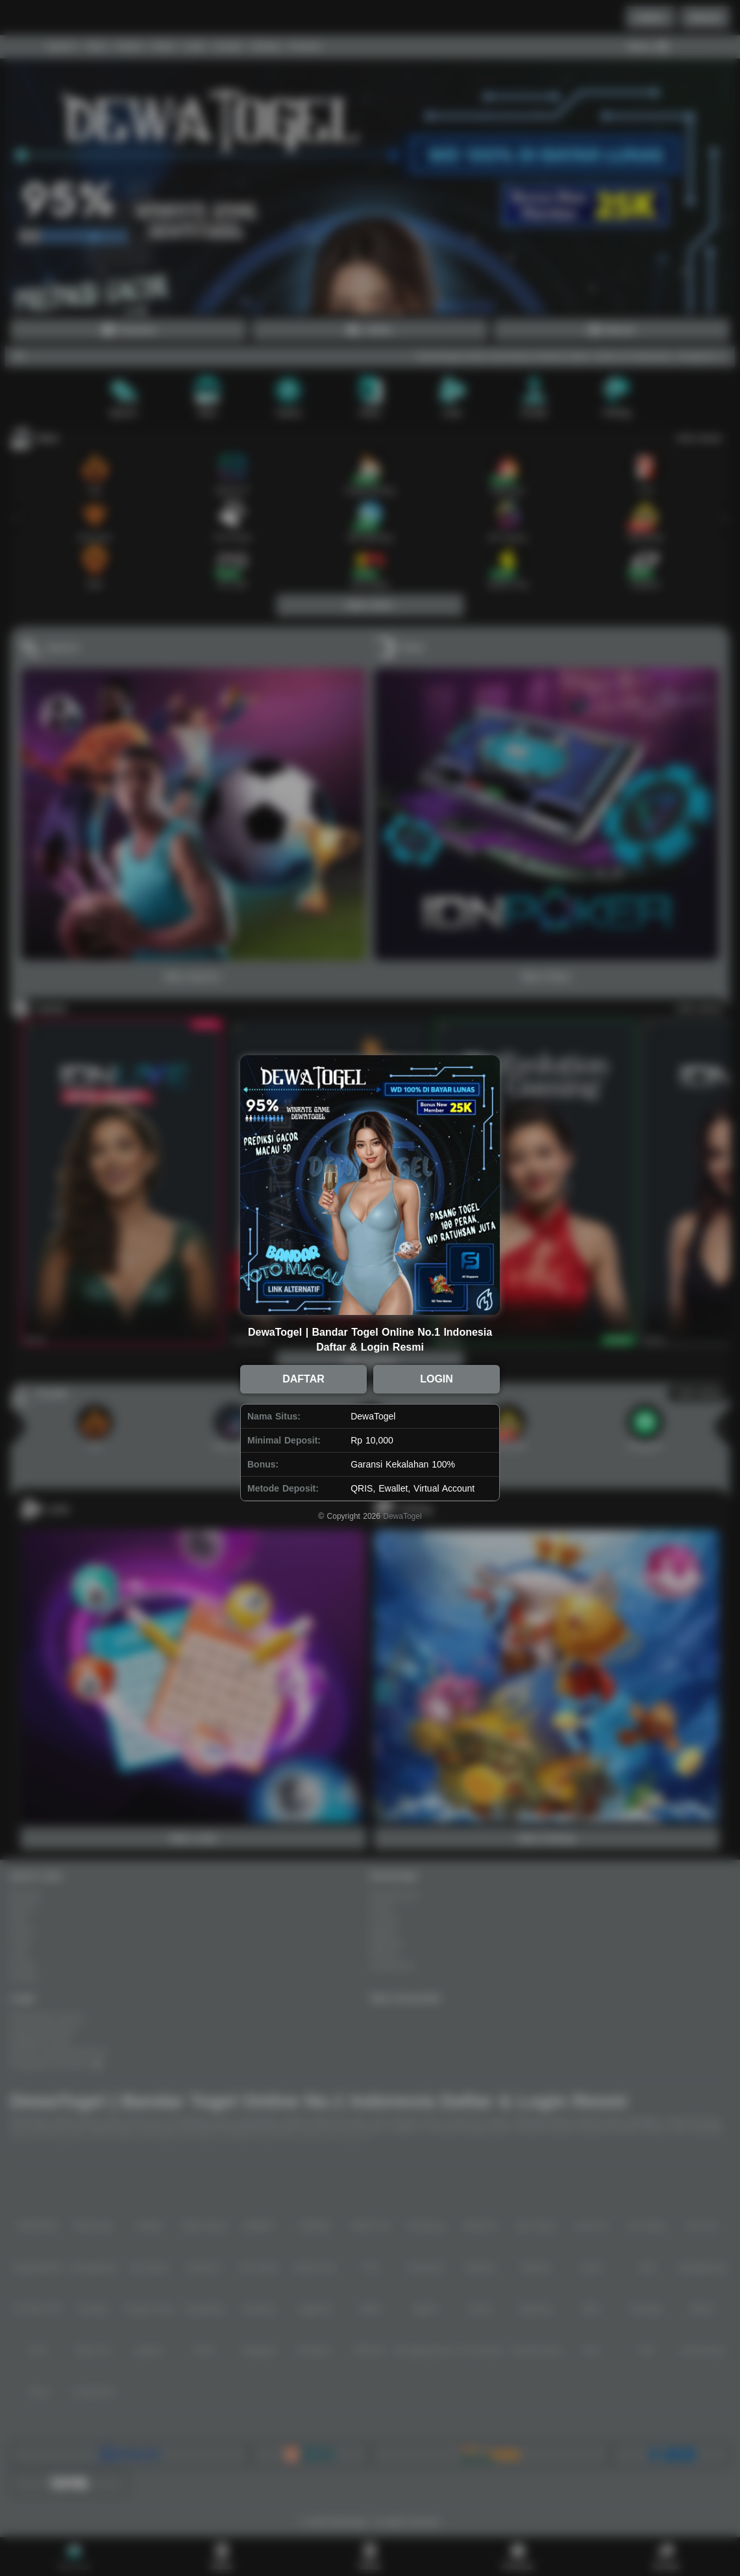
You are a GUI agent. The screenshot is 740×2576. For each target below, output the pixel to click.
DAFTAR (303, 1378)
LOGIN (436, 1378)
